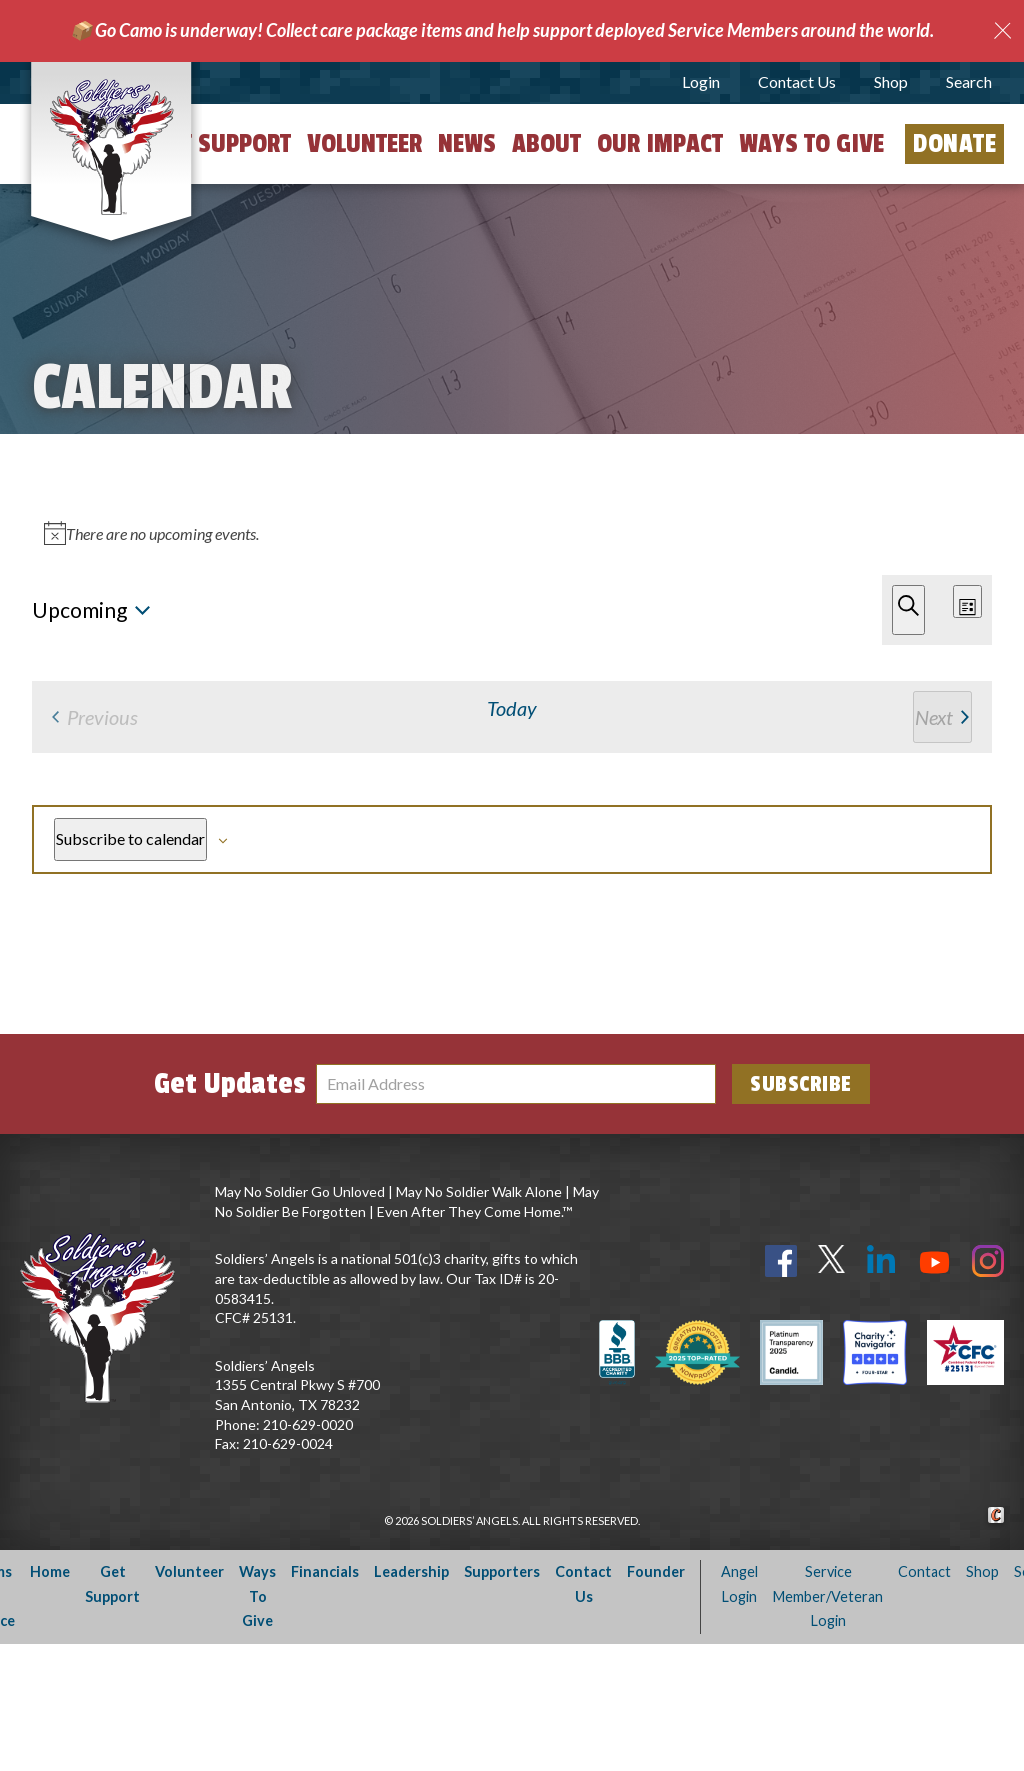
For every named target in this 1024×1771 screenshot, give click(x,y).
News (467, 144)
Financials (325, 1698)
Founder (656, 1698)
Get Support (223, 144)
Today (122, 607)
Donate (954, 144)
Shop (891, 81)
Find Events (686, 510)
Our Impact (660, 144)
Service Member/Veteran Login (828, 1723)
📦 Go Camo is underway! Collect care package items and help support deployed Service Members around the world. (502, 30)
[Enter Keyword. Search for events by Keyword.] (324, 510)
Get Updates (230, 1211)
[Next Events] (65, 607)
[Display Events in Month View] (919, 510)
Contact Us (797, 81)
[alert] (516, 694)
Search (969, 81)
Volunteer (364, 144)
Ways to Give (811, 144)
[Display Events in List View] (832, 510)
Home (50, 1698)
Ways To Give (257, 1723)
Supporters (502, 1698)
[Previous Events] (38, 607)
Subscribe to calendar (872, 933)
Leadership (411, 1698)
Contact (924, 1698)
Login (701, 81)
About (546, 144)
